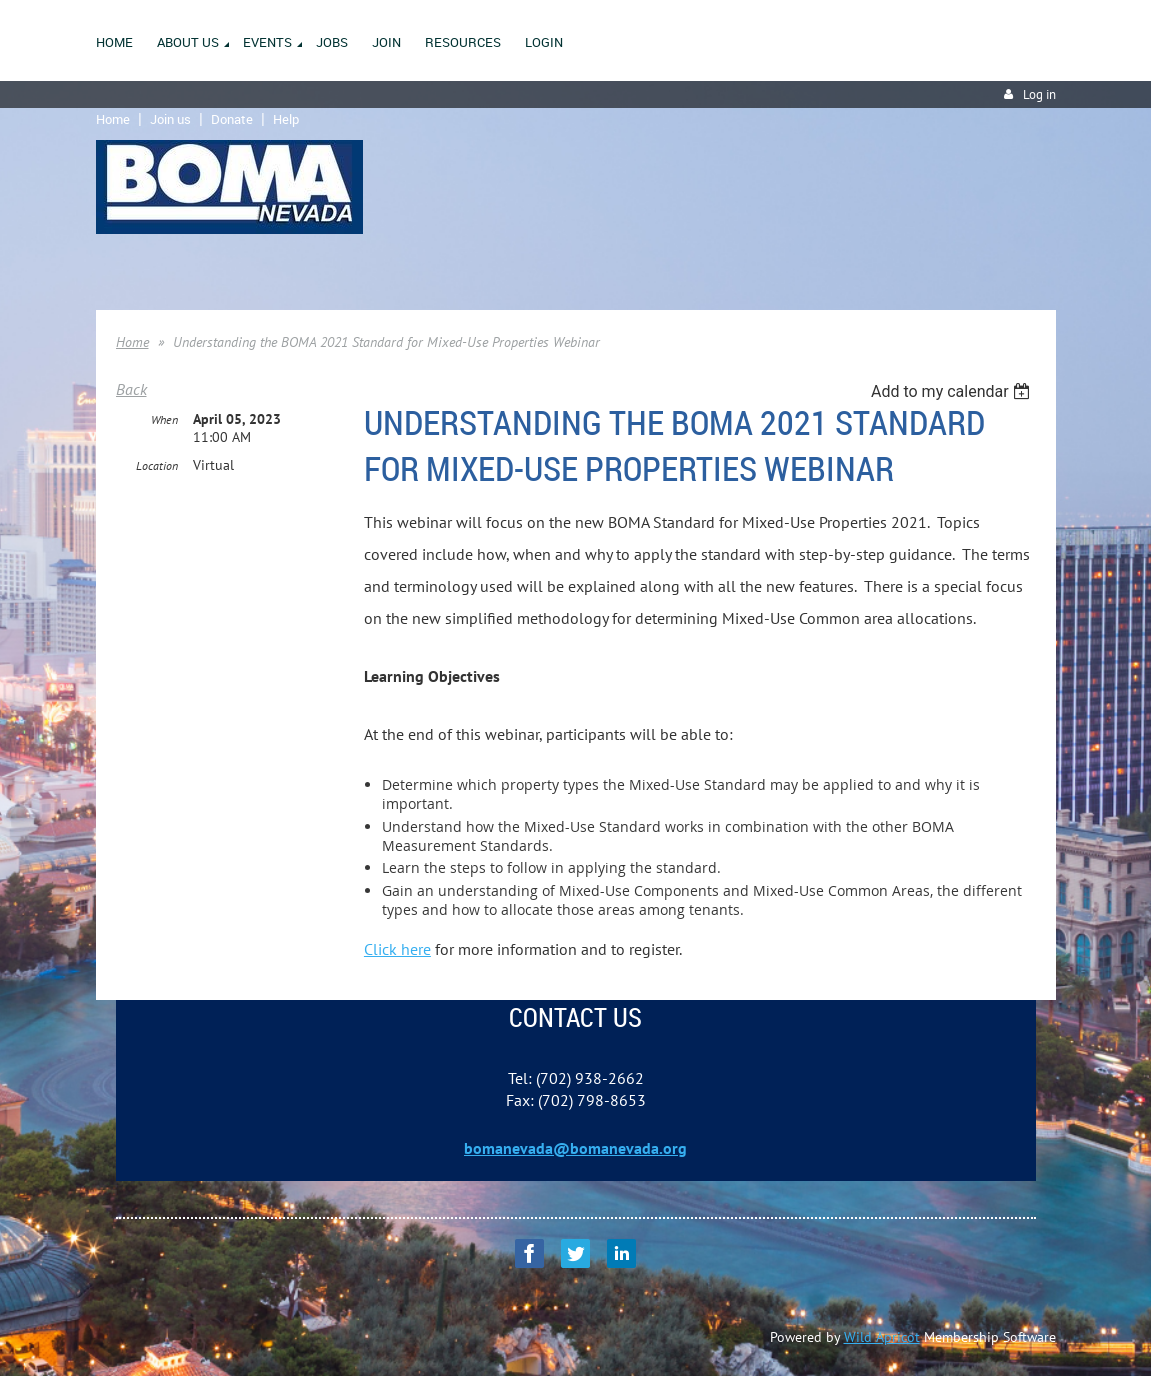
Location (157, 465)
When (164, 419)
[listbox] (953, 391)
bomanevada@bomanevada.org (575, 1148)
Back (131, 389)
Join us (170, 119)
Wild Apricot (882, 1337)
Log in (1039, 94)
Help (286, 119)
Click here (397, 949)
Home (113, 119)
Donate (232, 119)
